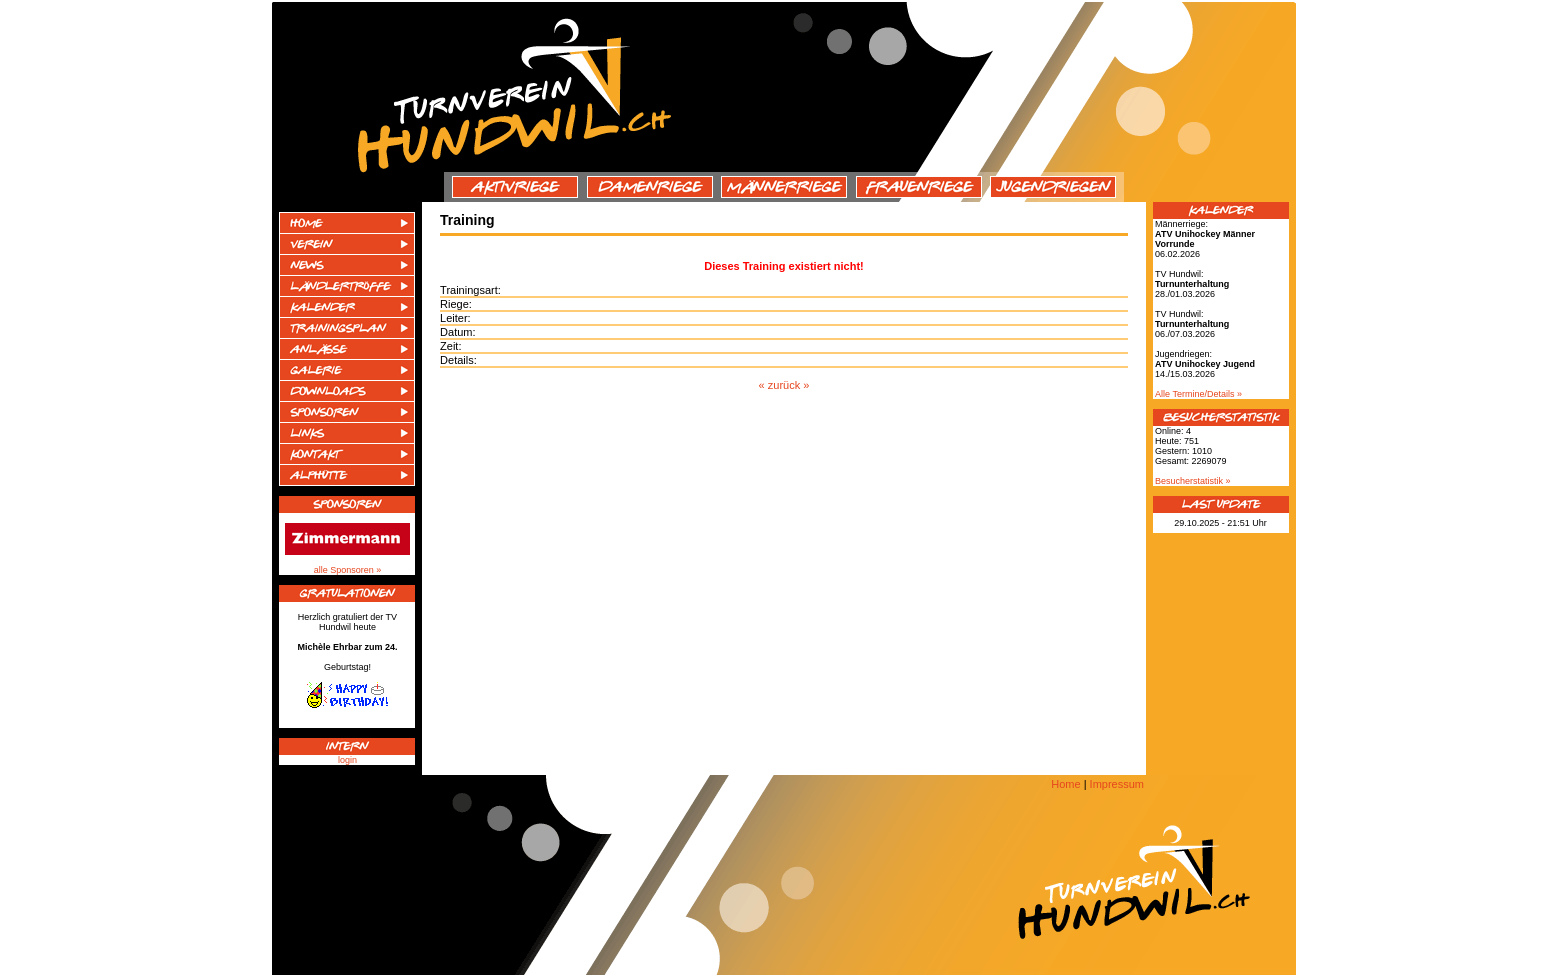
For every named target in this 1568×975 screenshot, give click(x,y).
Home (1065, 784)
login (347, 760)
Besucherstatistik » (1193, 481)
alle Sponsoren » (348, 570)
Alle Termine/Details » (1198, 394)
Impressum (1117, 784)
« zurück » (784, 385)
